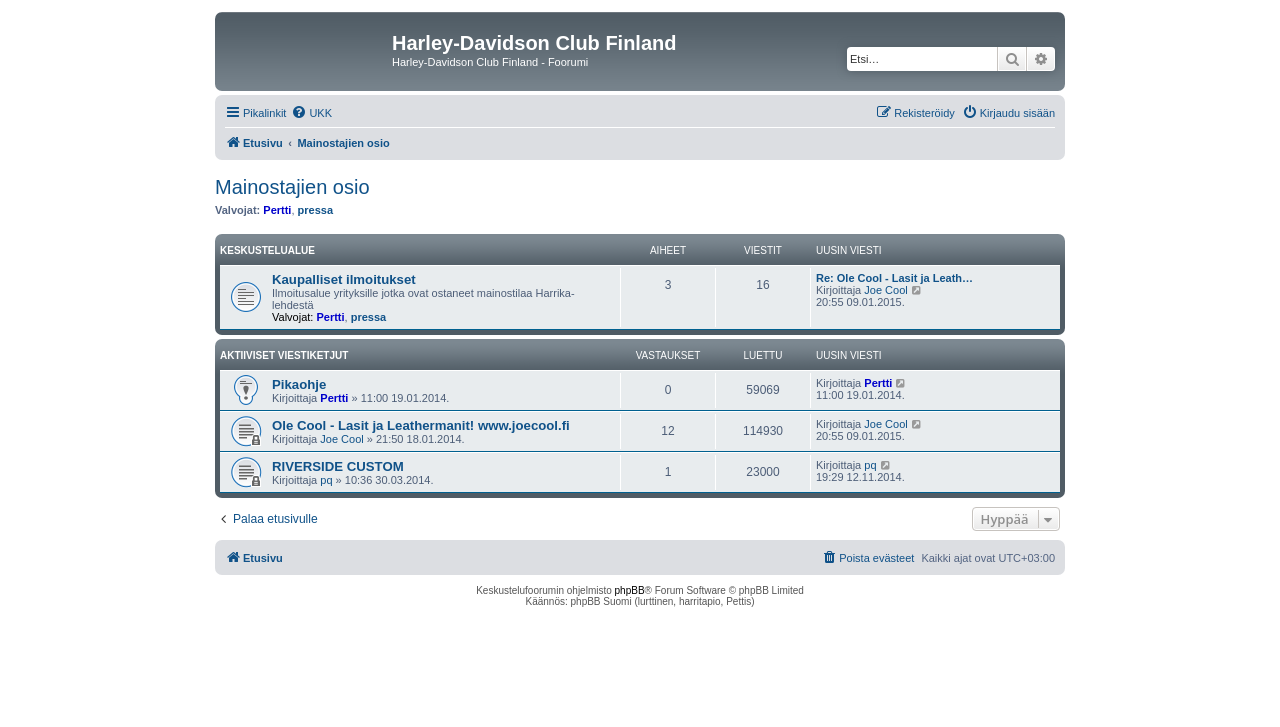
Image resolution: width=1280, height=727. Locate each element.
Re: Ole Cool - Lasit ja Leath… (894, 278)
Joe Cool (885, 290)
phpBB (630, 590)
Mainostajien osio (292, 187)
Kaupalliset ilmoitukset (344, 279)
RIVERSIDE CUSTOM (338, 466)
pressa (315, 210)
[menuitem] (311, 113)
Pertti (277, 210)
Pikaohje (299, 384)
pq (326, 480)
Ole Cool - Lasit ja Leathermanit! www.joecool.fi (421, 425)
